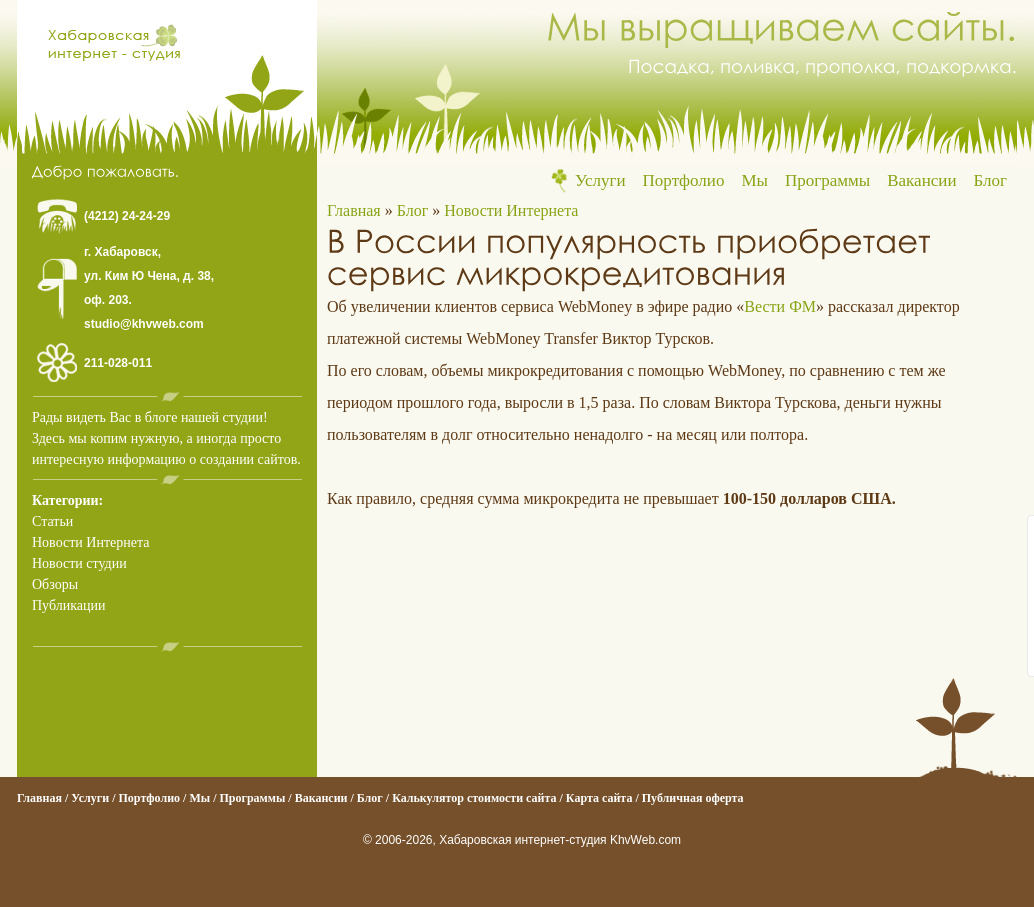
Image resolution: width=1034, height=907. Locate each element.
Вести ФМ (780, 306)
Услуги (600, 180)
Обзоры (55, 584)
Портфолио (684, 180)
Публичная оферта (693, 798)
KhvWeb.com (645, 840)
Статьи (52, 521)
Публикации (68, 605)
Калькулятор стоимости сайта (474, 798)
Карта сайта (599, 798)
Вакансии (921, 180)
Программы (827, 180)
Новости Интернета (90, 542)
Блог (991, 180)
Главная (354, 210)
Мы (754, 180)
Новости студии (79, 563)
